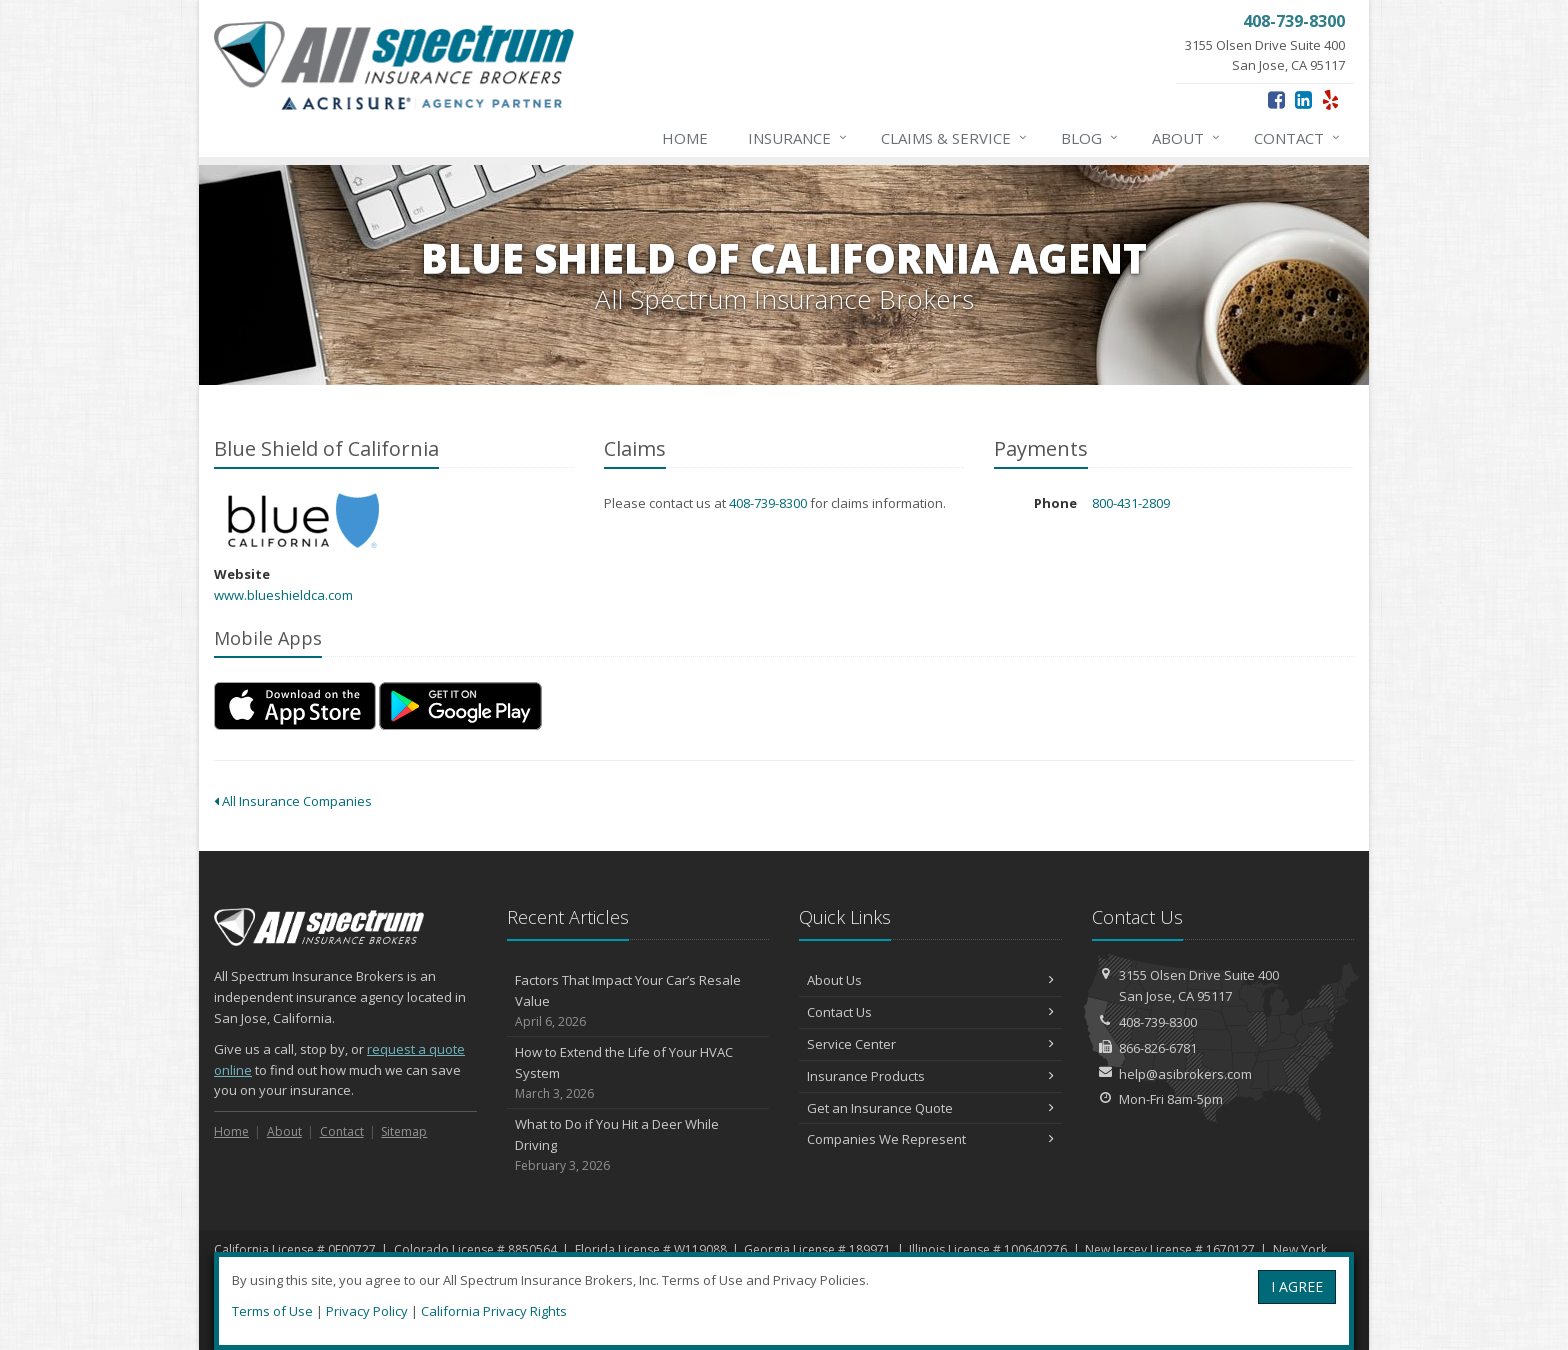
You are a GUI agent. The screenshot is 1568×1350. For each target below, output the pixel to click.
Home (685, 138)
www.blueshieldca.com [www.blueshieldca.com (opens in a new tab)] (283, 595)
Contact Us (930, 1012)
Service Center (930, 1044)
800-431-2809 (1131, 503)
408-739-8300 (768, 503)
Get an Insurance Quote (930, 1108)
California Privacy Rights (494, 1311)
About (1187, 138)
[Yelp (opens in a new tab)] (1330, 99)
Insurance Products (930, 1076)
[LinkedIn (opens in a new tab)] (1303, 99)
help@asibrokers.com (1185, 1074)
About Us (930, 980)
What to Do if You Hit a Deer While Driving (638, 1145)
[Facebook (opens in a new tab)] (1276, 99)
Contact (1298, 138)
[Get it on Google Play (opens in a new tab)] (460, 706)
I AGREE (1297, 1286)
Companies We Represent (930, 1139)
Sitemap (404, 1131)
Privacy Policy (367, 1311)
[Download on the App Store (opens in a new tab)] (295, 706)
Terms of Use (272, 1311)
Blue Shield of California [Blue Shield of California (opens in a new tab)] (303, 520)
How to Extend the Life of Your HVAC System (638, 1073)
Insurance (798, 138)
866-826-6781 (1158, 1048)
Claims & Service (955, 138)
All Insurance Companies (293, 801)
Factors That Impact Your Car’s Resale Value (638, 1001)
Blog (1090, 138)
